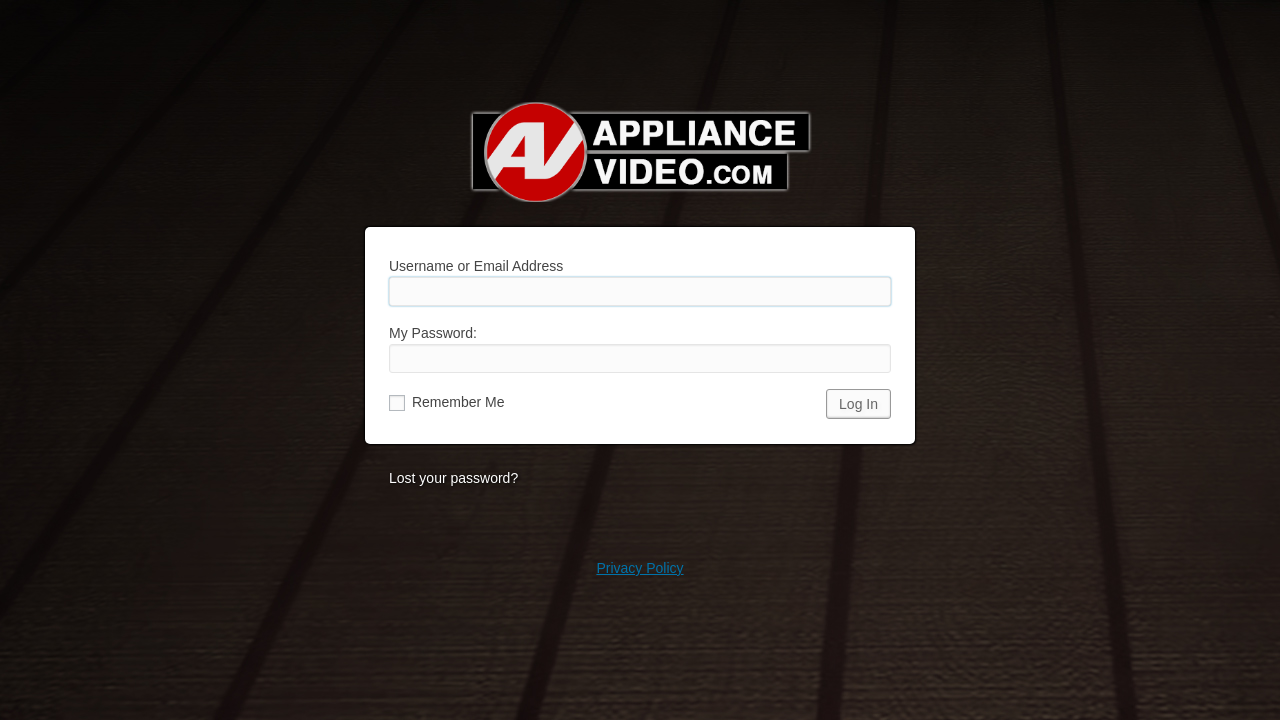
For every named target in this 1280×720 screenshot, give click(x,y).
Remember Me (446, 402)
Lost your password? (453, 478)
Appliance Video (640, 152)
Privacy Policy (639, 568)
